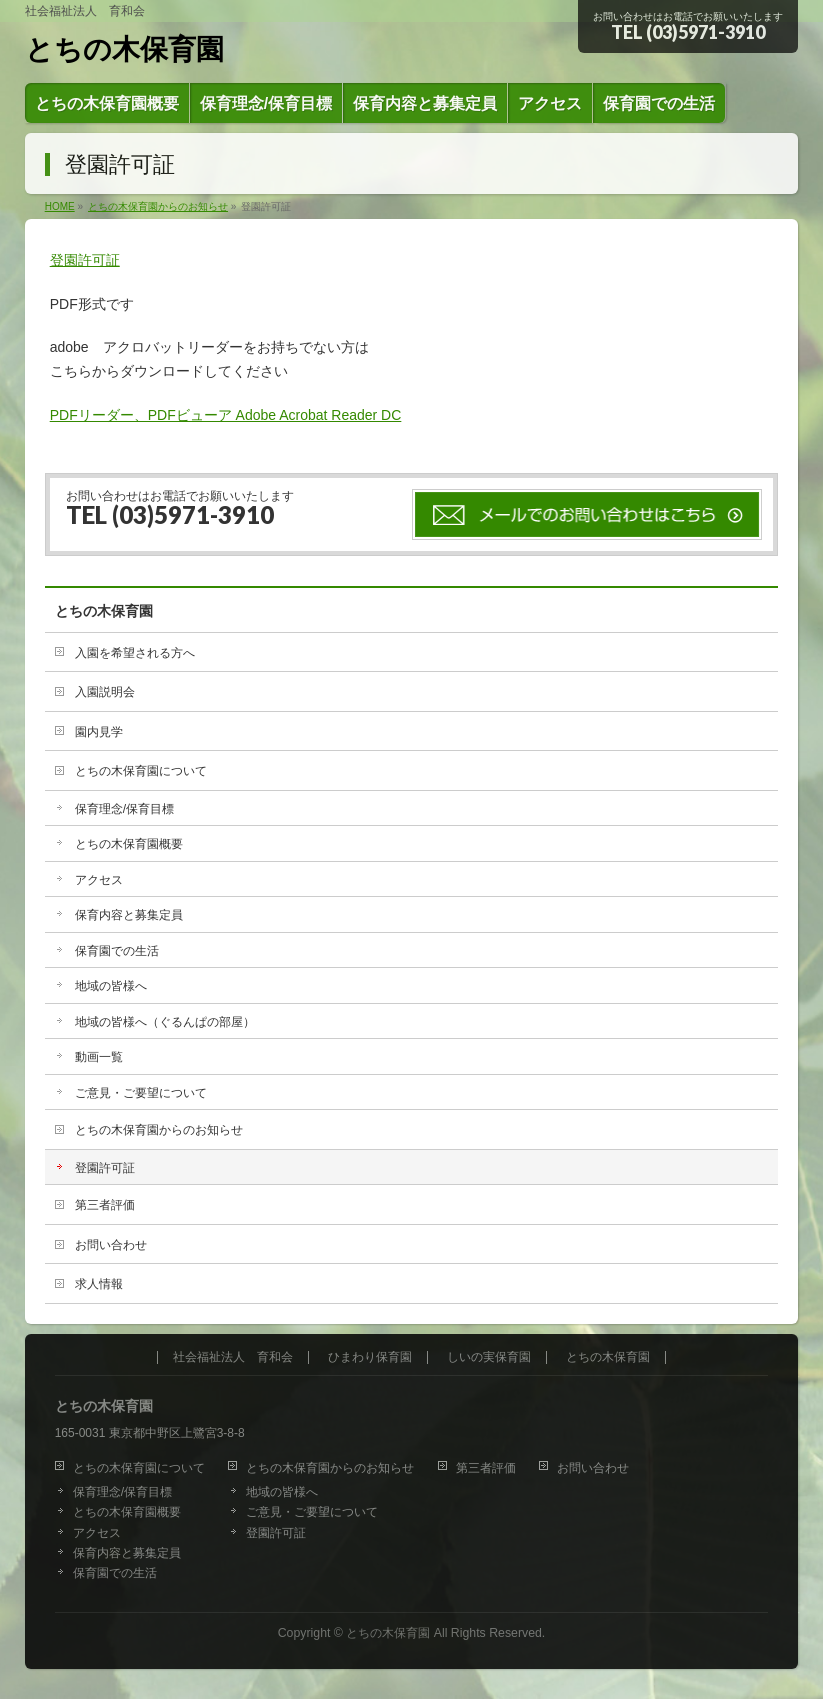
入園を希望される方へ (135, 653)
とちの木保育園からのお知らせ (159, 1130)
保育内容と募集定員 (129, 915)
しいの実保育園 (489, 1357)
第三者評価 (105, 1205)
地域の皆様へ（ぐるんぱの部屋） (165, 1022)
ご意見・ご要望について (141, 1093)
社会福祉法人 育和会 (233, 1357)
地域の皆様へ (111, 986)
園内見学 (99, 732)
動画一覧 (99, 1057)
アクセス (99, 880)
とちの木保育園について (141, 771)
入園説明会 (105, 692)
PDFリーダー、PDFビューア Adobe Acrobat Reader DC (226, 415)
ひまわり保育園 (370, 1357)
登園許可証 (85, 260)
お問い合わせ (111, 1245)
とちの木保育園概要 (129, 844)
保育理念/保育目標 (124, 809)
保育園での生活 (117, 951)
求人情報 (99, 1284)
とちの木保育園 (124, 49)
